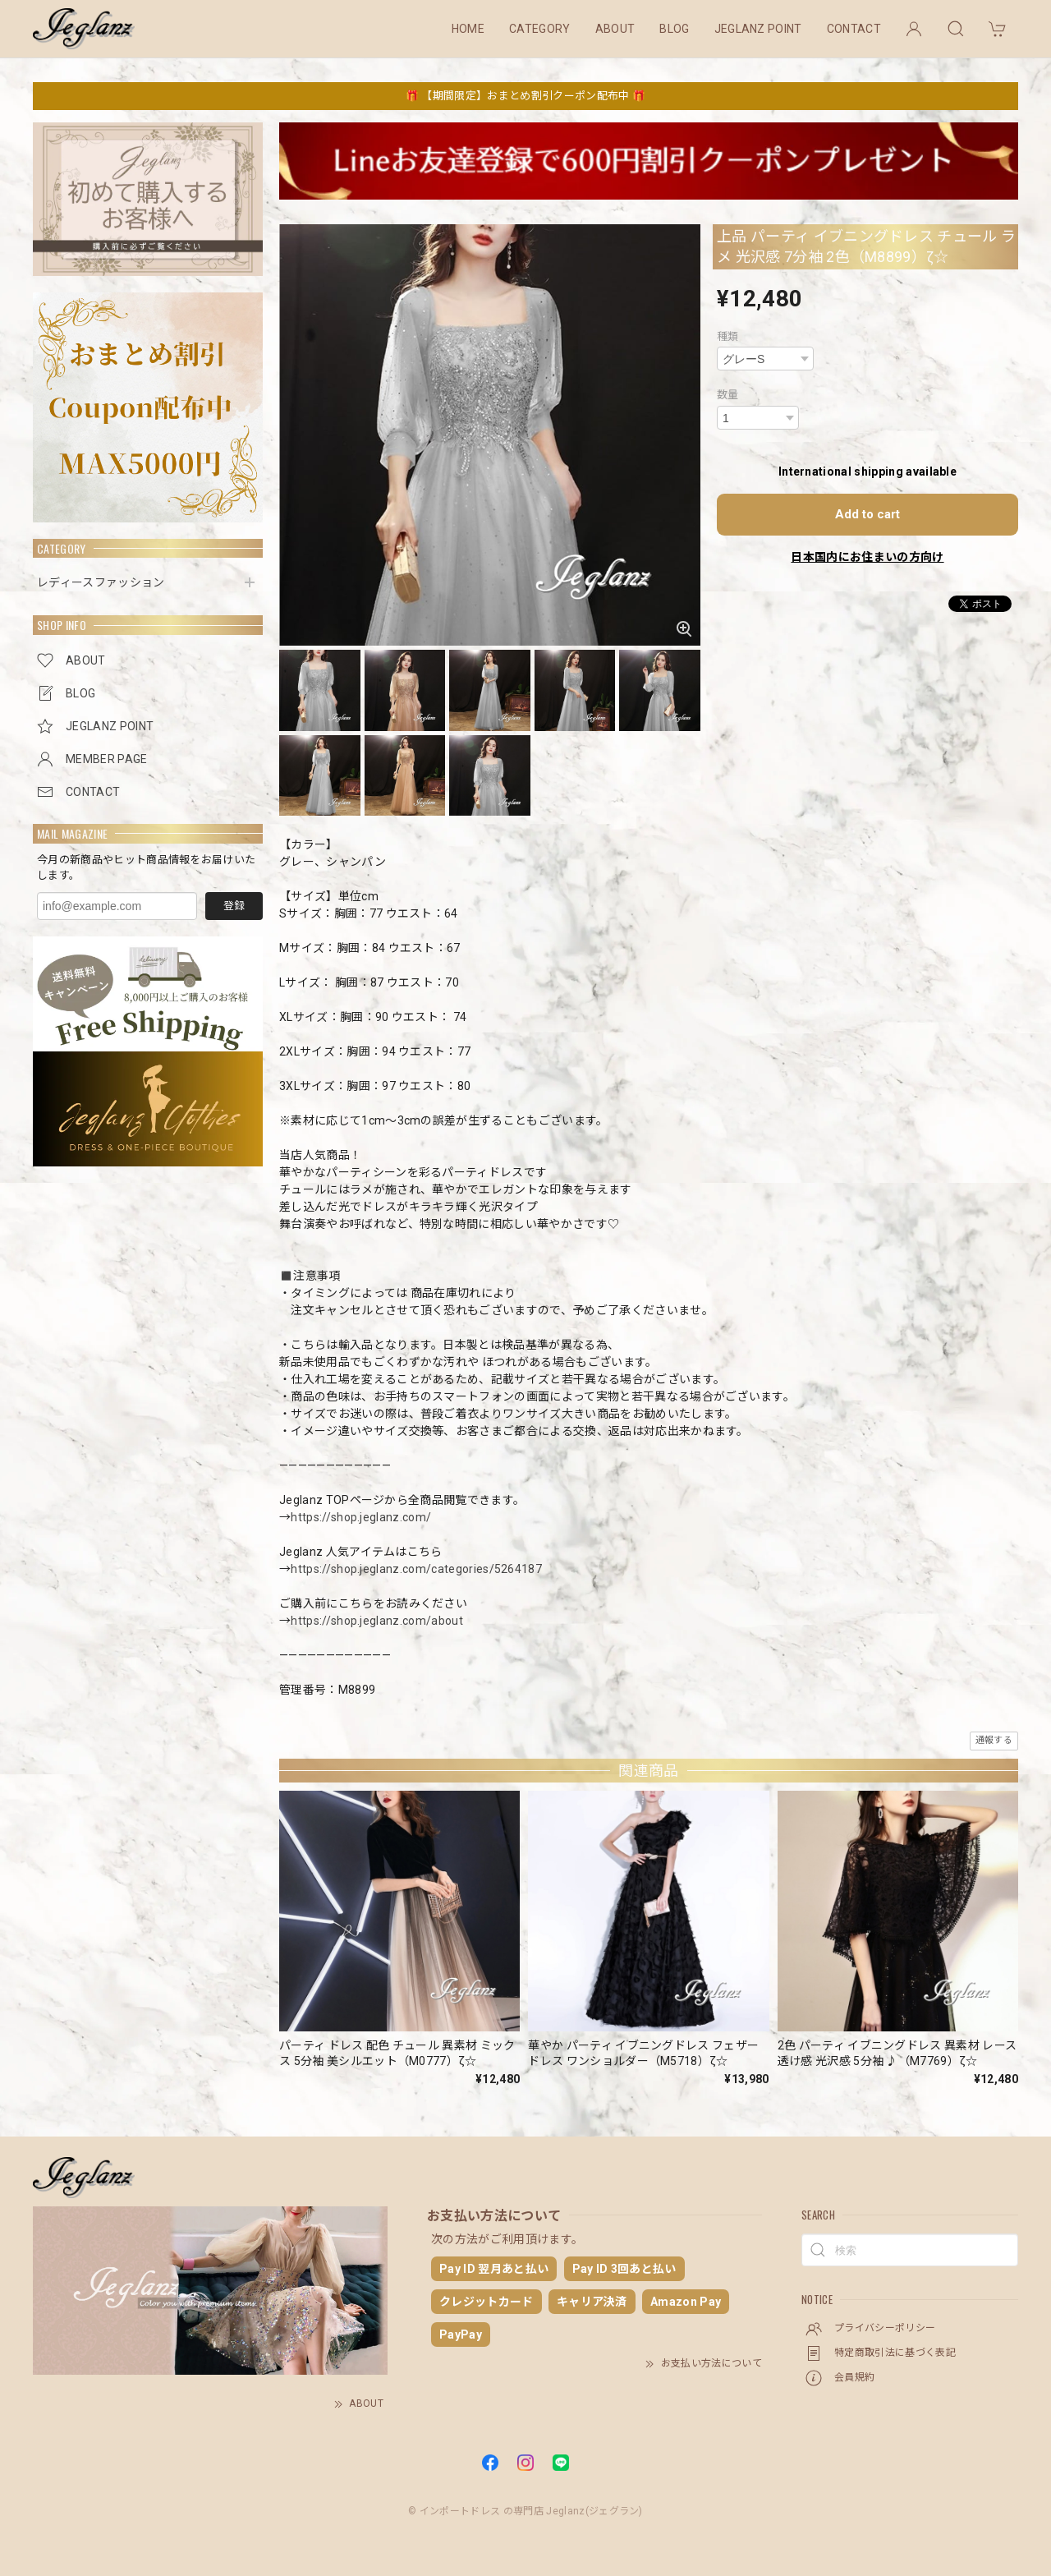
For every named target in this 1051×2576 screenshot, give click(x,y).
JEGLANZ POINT (758, 28)
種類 (728, 336)
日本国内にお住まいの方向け (867, 557)
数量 (728, 395)
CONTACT (854, 28)
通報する (993, 1740)
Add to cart (867, 514)
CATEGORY (540, 28)
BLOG (674, 28)
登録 (234, 905)
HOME (468, 28)
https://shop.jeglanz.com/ (361, 1517)
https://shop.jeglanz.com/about (377, 1620)
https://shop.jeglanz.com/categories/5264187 (416, 1569)
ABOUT (615, 28)
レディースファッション (101, 582)
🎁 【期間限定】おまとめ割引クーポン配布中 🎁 (525, 96)
